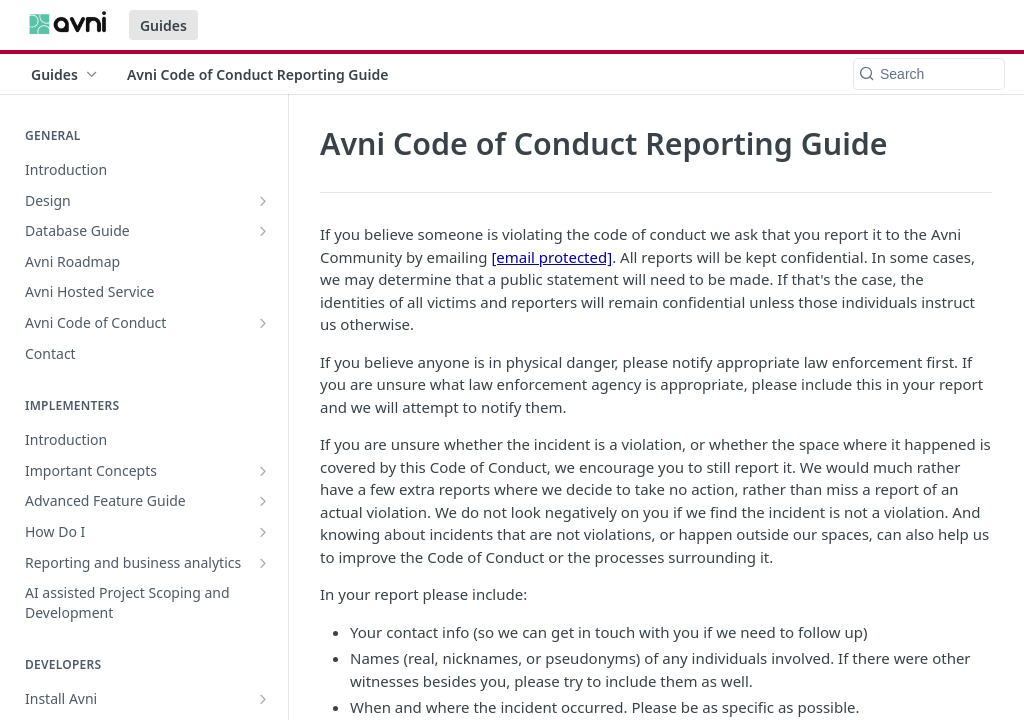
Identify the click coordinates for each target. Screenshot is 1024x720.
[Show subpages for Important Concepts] (263, 471)
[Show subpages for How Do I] (263, 532)
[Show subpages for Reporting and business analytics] (263, 563)
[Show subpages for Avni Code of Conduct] (263, 323)
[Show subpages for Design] (263, 201)
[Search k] (929, 74)
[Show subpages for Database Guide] (263, 231)
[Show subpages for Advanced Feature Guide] (263, 501)
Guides (163, 25)
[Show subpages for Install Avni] (263, 699)
